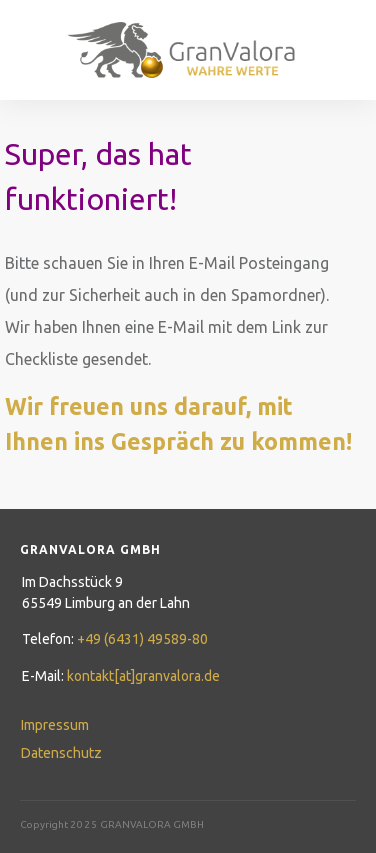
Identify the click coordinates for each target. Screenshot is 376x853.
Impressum (55, 725)
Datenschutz (61, 753)
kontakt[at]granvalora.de (143, 676)
